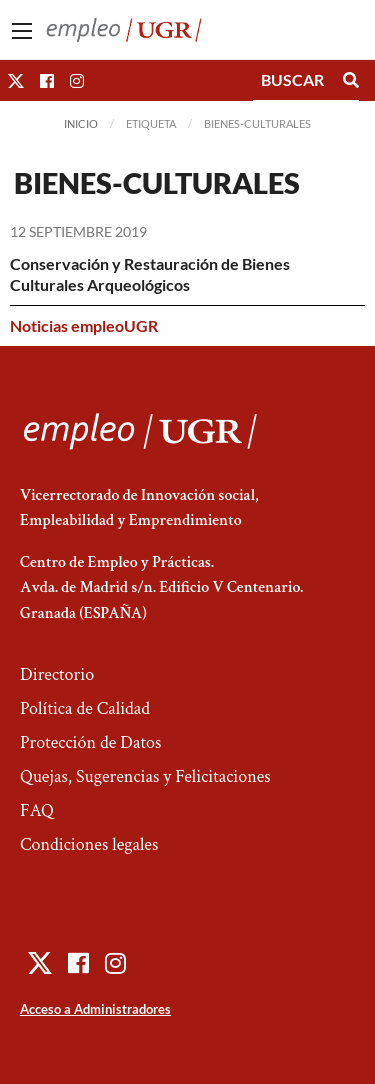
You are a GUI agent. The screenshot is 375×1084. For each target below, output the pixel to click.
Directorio (57, 674)
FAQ (37, 810)
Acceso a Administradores (95, 1009)
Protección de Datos (90, 742)
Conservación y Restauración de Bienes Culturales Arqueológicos (150, 274)
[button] (16, 80)
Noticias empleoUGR (84, 325)
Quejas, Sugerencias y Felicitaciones (145, 776)
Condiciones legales (89, 844)
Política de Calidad (85, 708)
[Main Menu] (22, 31)
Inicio (81, 123)
